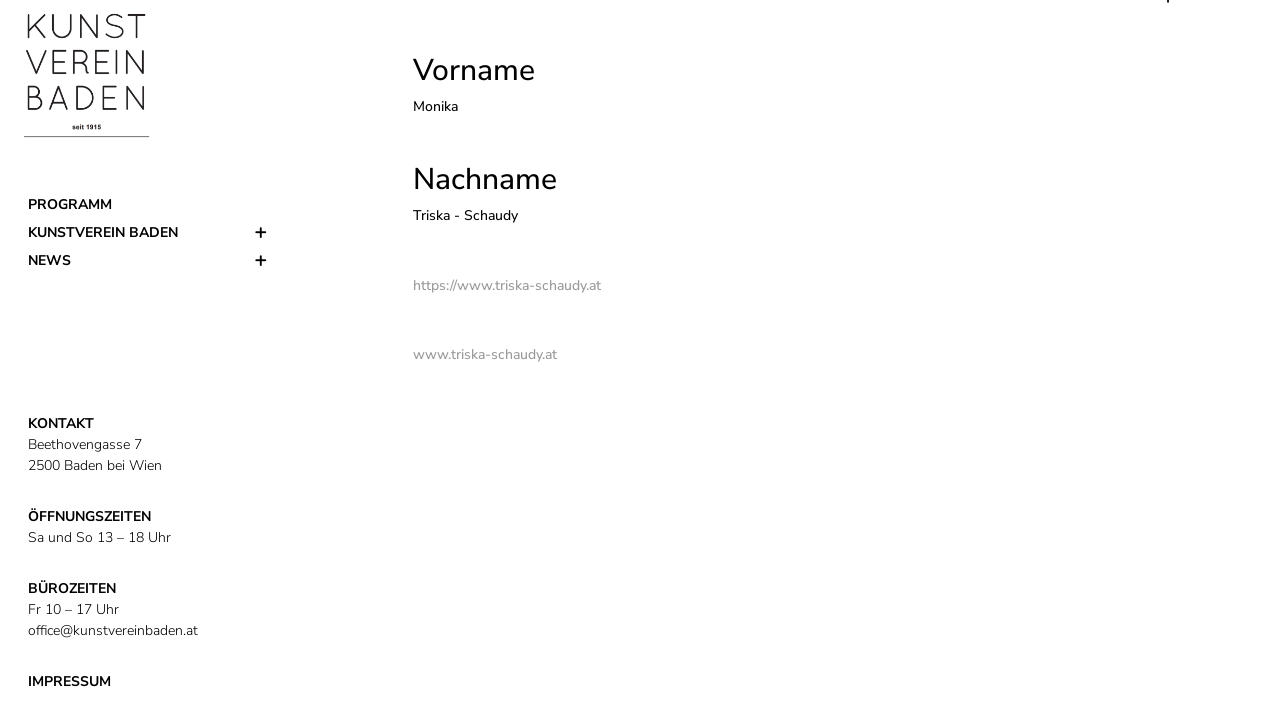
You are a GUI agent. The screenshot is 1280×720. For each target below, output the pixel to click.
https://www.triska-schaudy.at (507, 285)
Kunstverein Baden (103, 232)
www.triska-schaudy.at (485, 354)
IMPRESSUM (69, 681)
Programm (70, 204)
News (49, 260)
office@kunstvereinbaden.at (113, 630)
